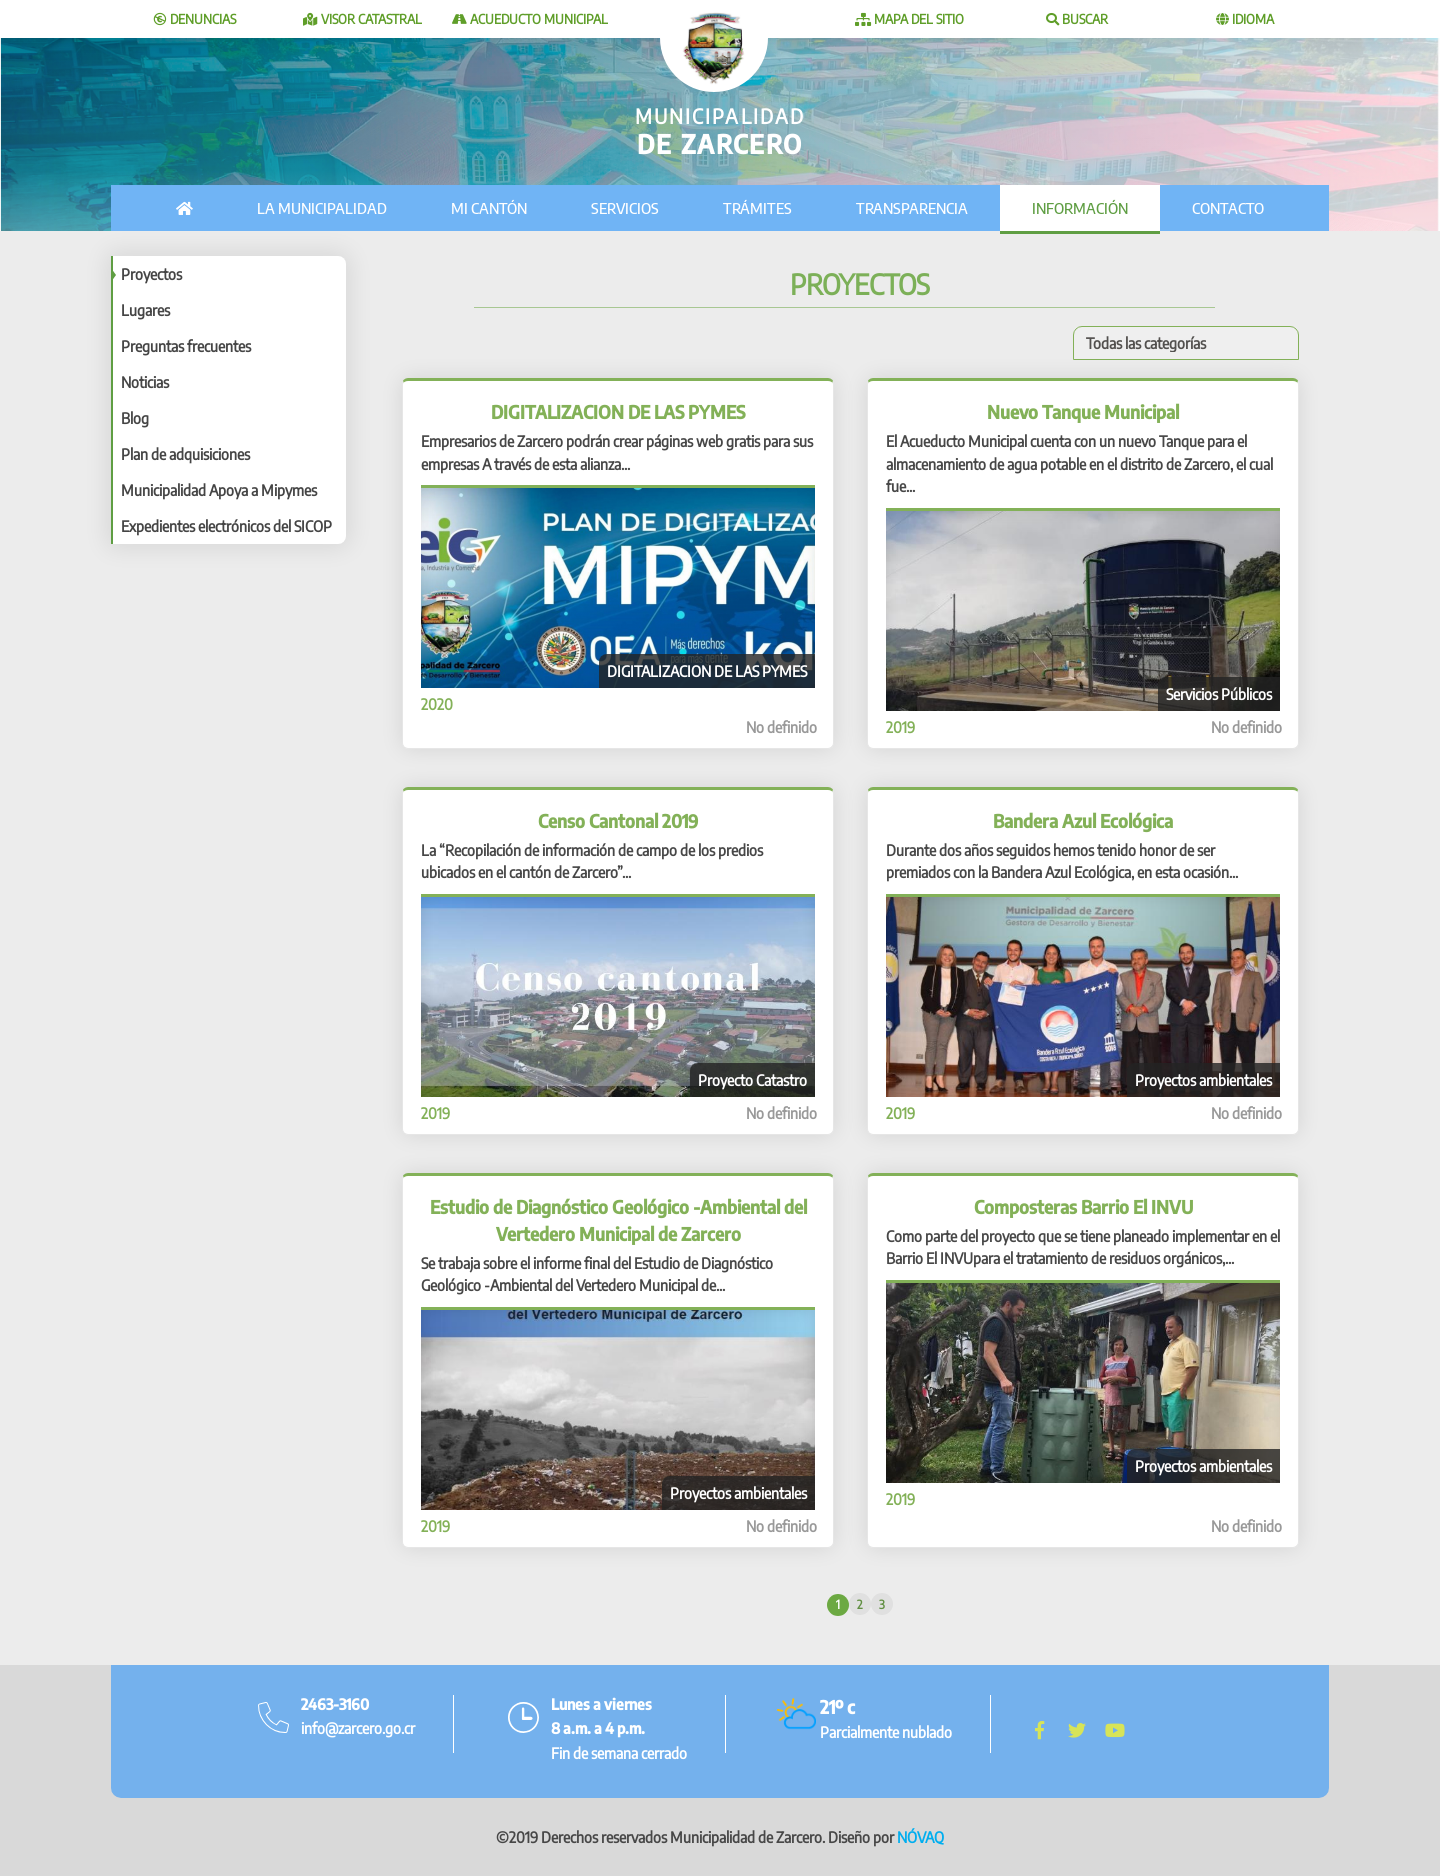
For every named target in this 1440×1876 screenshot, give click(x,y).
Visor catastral (362, 19)
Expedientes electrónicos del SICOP (226, 526)
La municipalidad (322, 208)
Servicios (625, 208)
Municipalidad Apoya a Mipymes (219, 490)
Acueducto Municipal (530, 19)
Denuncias (195, 19)
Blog (135, 418)
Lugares (145, 310)
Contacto (1228, 208)
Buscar (1077, 19)
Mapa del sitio (909, 19)
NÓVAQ (920, 1837)
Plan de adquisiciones (185, 454)
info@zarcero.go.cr (358, 1728)
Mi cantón (489, 208)
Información (1080, 208)
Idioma (1245, 19)
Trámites (757, 208)
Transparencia (912, 208)
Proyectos (151, 274)
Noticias (145, 382)
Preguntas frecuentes (186, 346)
